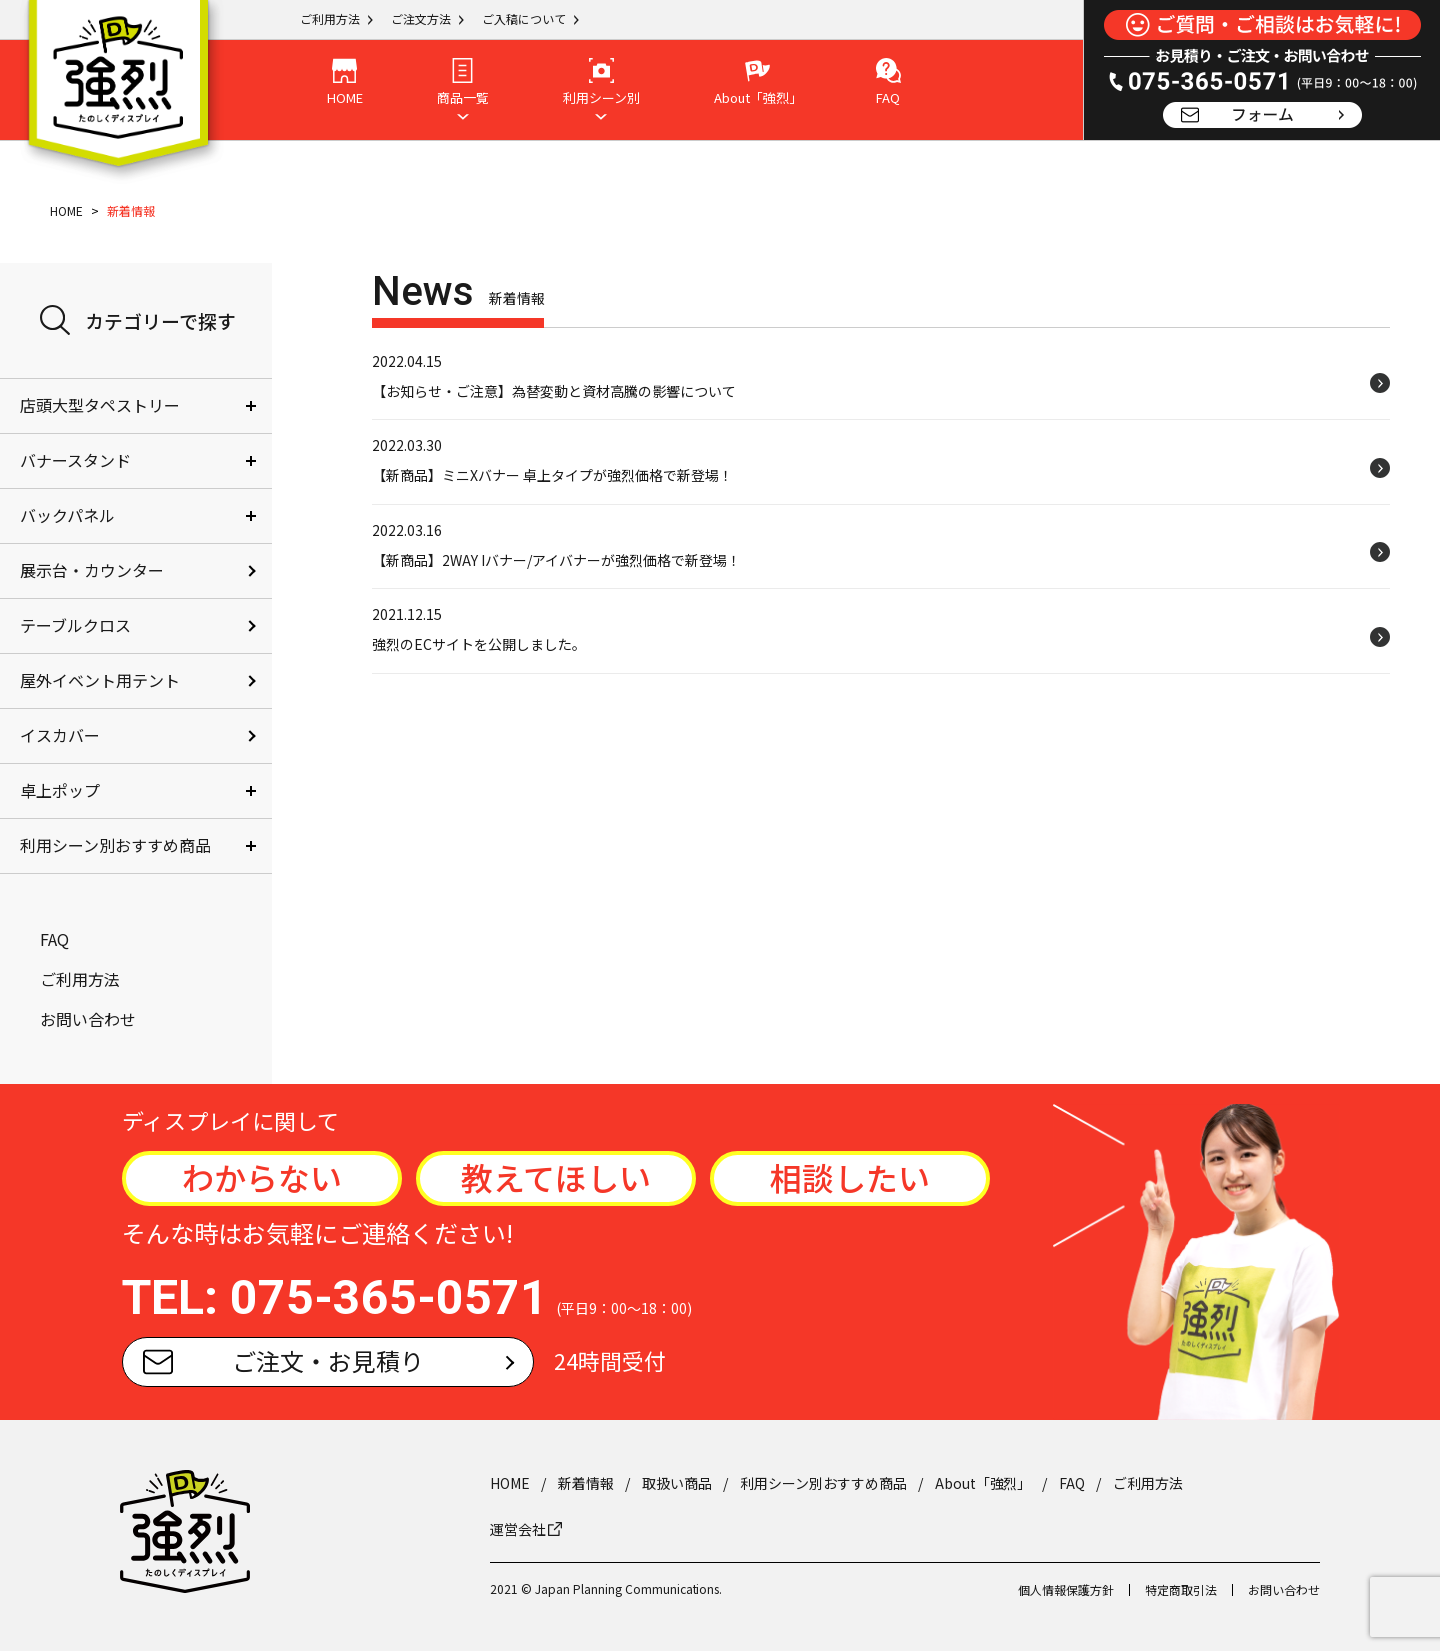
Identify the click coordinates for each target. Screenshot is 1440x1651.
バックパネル (67, 515)
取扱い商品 (677, 1483)
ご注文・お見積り (283, 1360)
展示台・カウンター (92, 570)
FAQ (54, 939)
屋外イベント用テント (100, 680)
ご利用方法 (330, 18)
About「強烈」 (983, 1483)
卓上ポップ (60, 790)
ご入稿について (524, 18)
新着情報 (586, 1483)
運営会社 (526, 1529)
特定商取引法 (1181, 1589)
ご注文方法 (421, 18)
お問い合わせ (88, 1019)
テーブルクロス (75, 625)
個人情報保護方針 (1066, 1589)
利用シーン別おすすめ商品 (115, 845)
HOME (66, 210)
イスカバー (60, 735)
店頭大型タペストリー (100, 405)
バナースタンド (75, 460)
